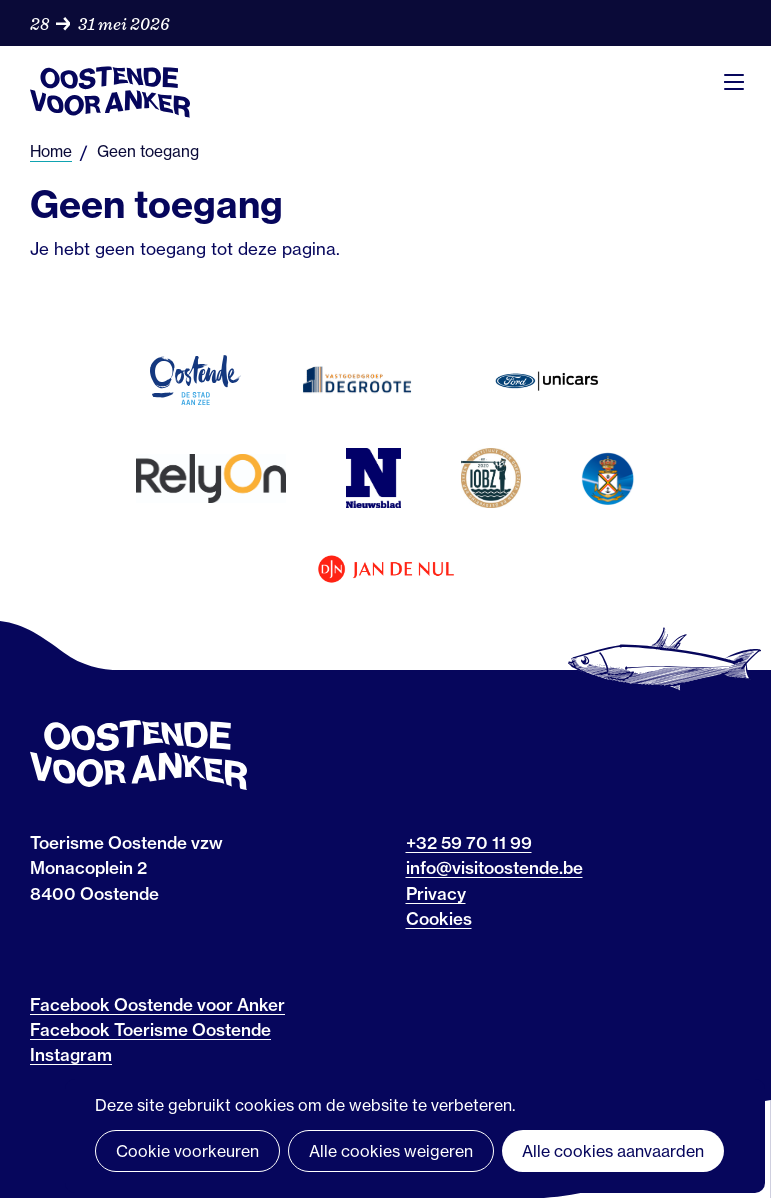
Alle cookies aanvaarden (613, 1151)
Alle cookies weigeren (391, 1151)
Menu (734, 82)
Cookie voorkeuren (187, 1151)
